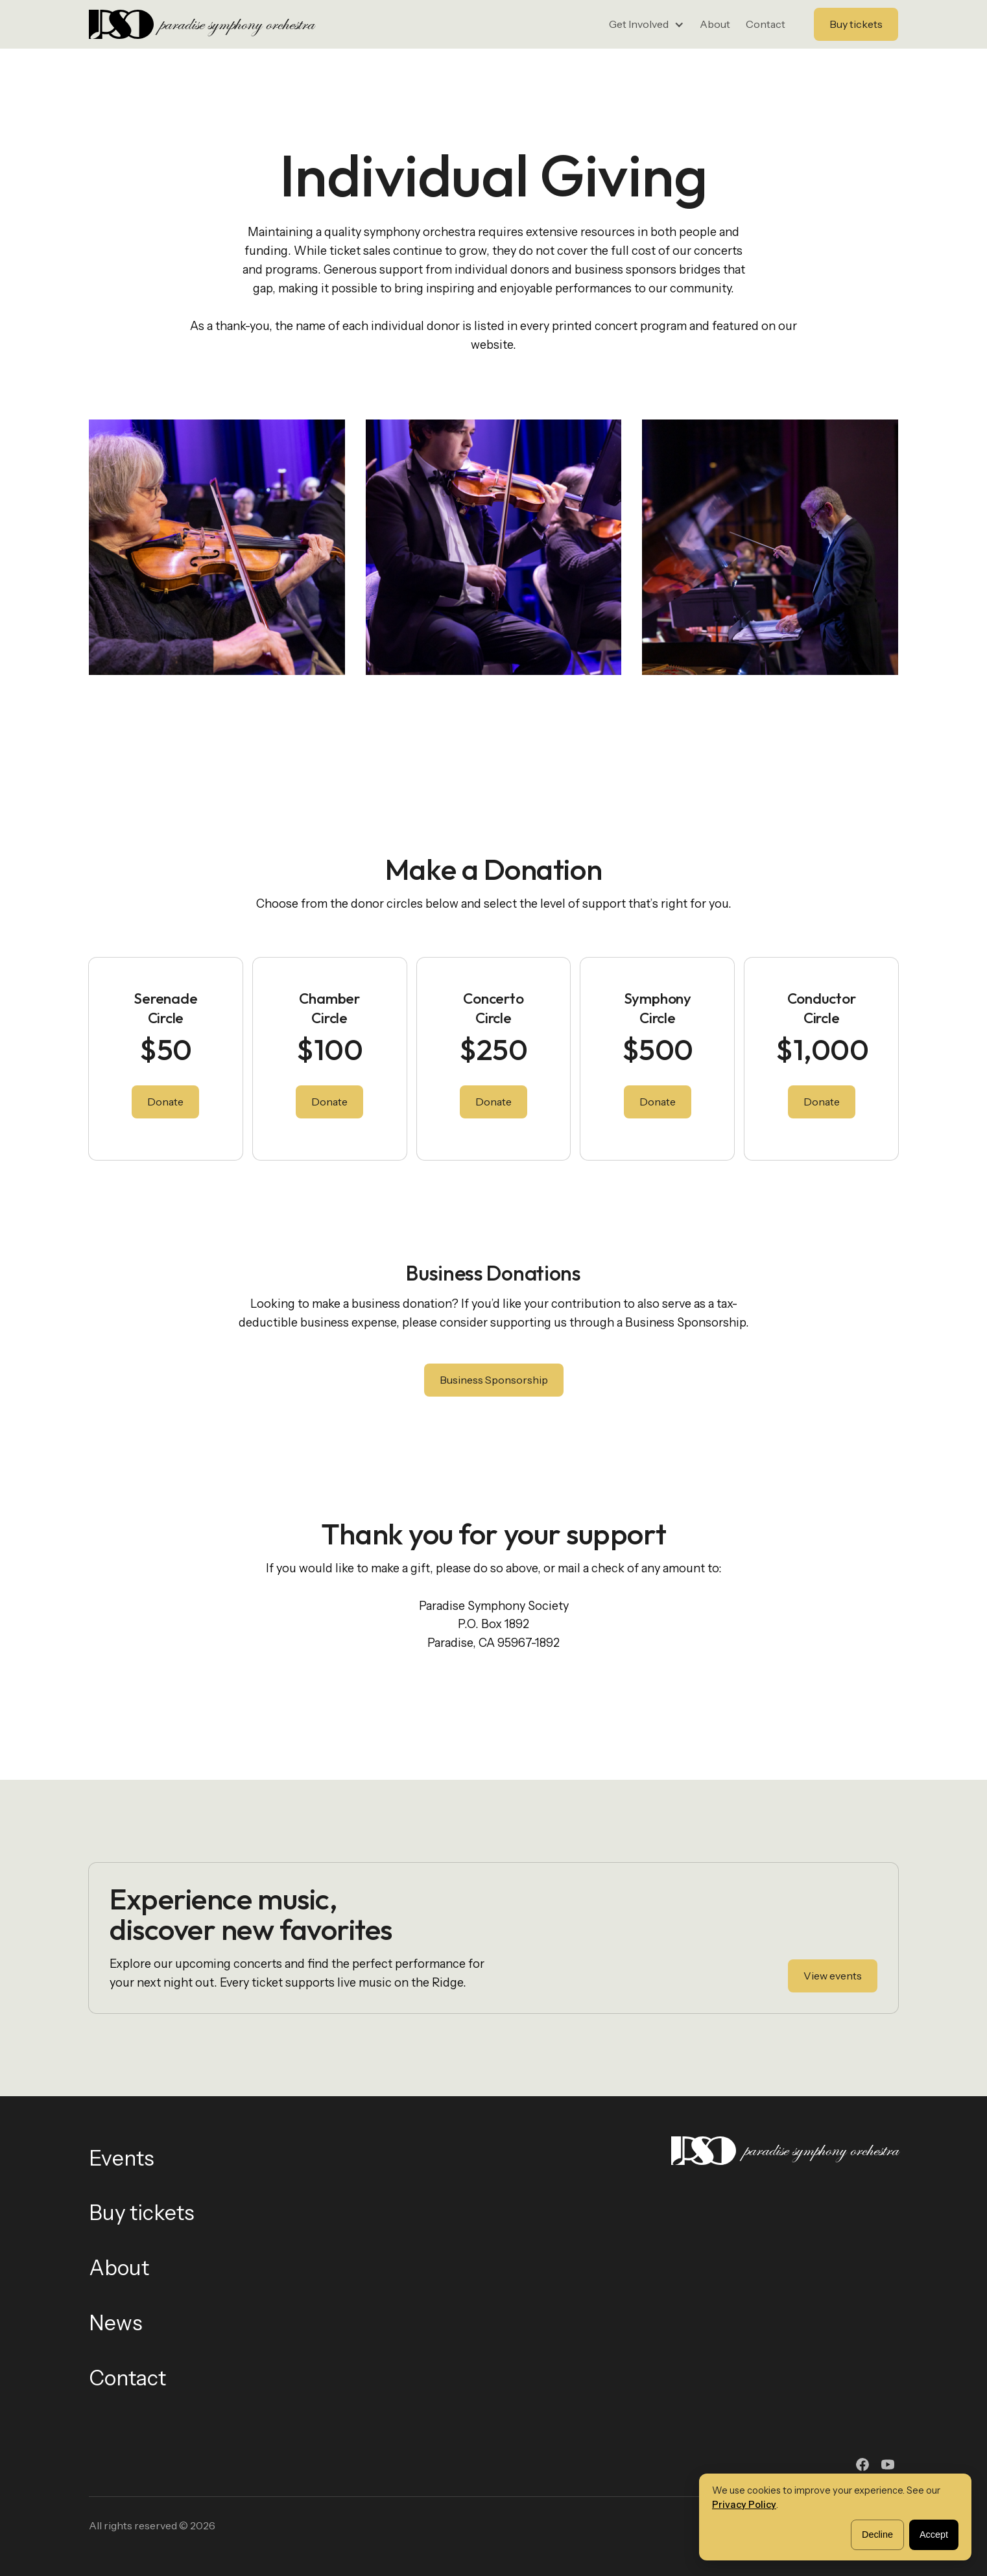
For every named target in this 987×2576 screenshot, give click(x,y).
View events (832, 1975)
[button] (646, 24)
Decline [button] (877, 2534)
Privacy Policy (744, 2505)
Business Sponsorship (494, 1379)
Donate (165, 1101)
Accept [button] (934, 2534)
